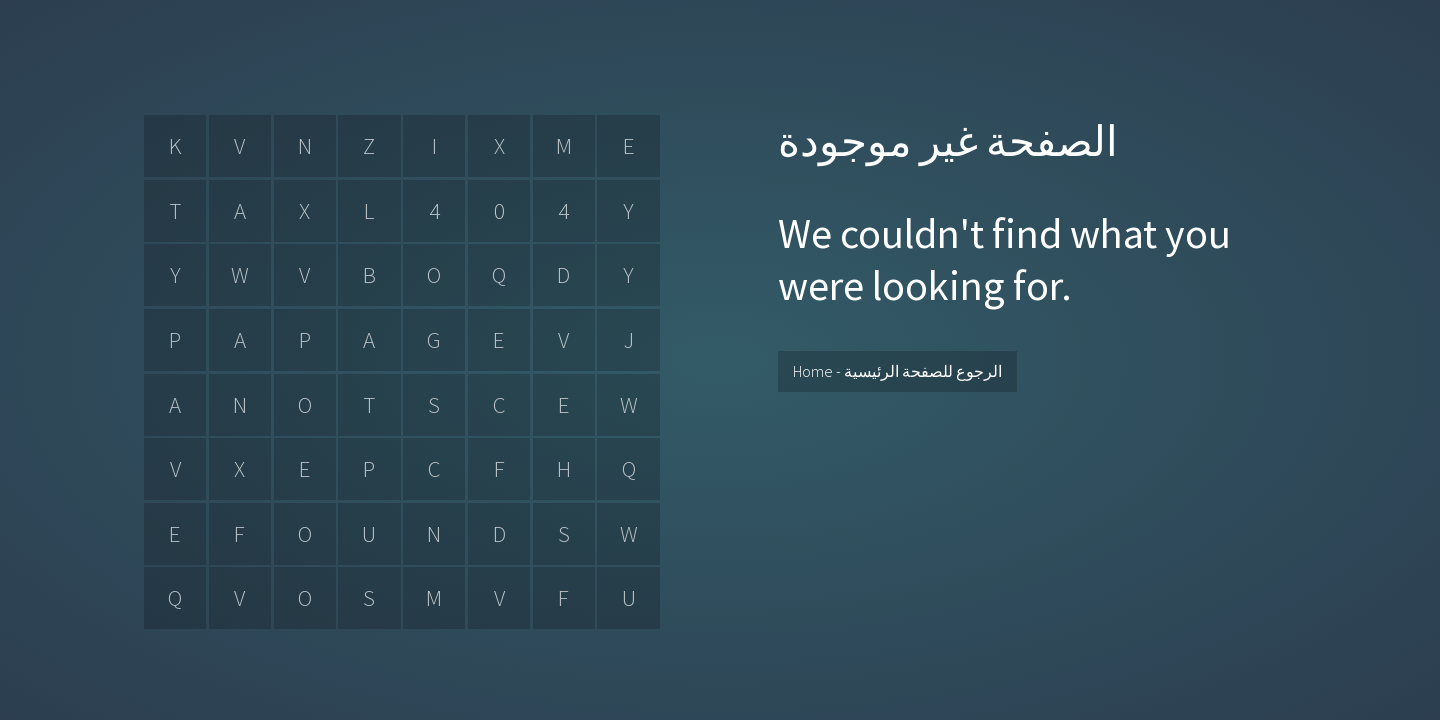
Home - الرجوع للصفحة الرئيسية (897, 371)
